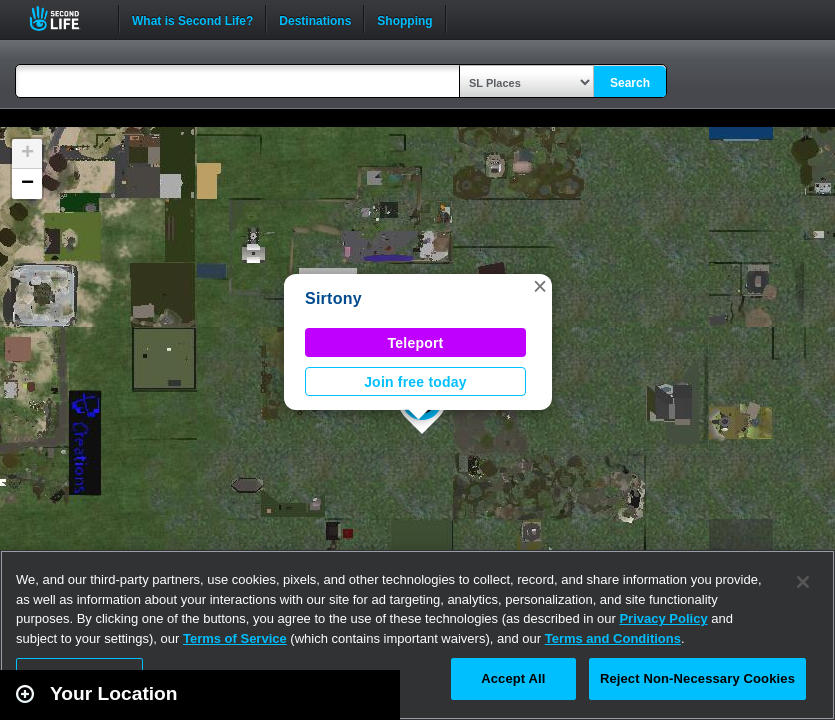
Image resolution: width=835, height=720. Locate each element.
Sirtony (333, 298)
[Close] (803, 582)
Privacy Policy (663, 618)
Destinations (315, 19)
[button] (540, 286)
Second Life (65, 18)
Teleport (416, 343)
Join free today (415, 382)
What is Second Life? (192, 19)
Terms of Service (235, 638)
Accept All (513, 678)
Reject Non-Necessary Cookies (697, 678)
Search (630, 83)
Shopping (404, 19)
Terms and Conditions (613, 638)
